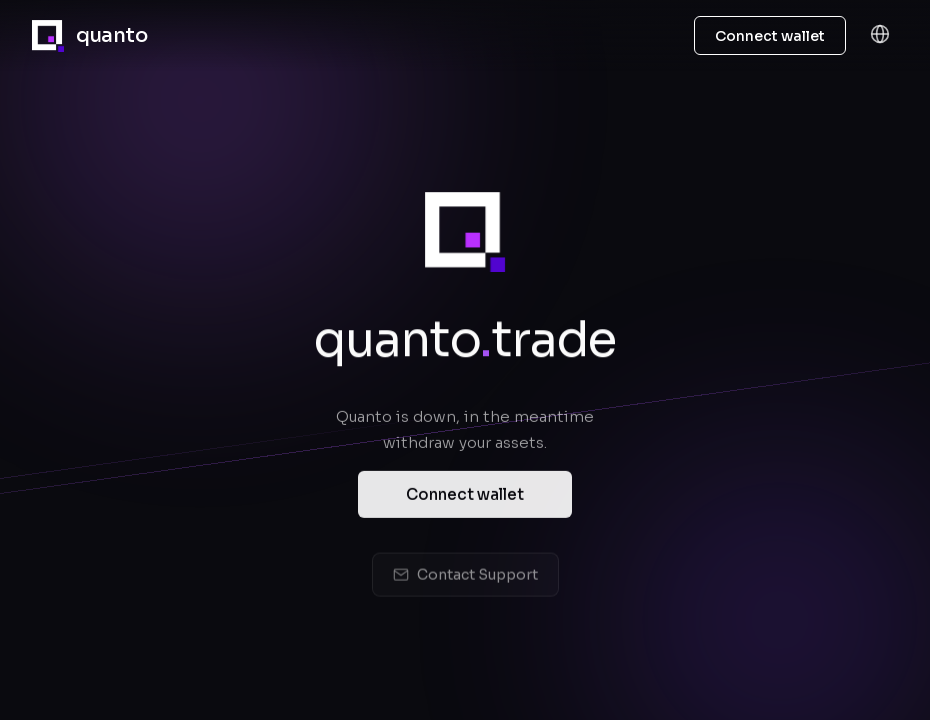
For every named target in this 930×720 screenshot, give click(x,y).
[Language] (880, 35)
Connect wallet (465, 498)
